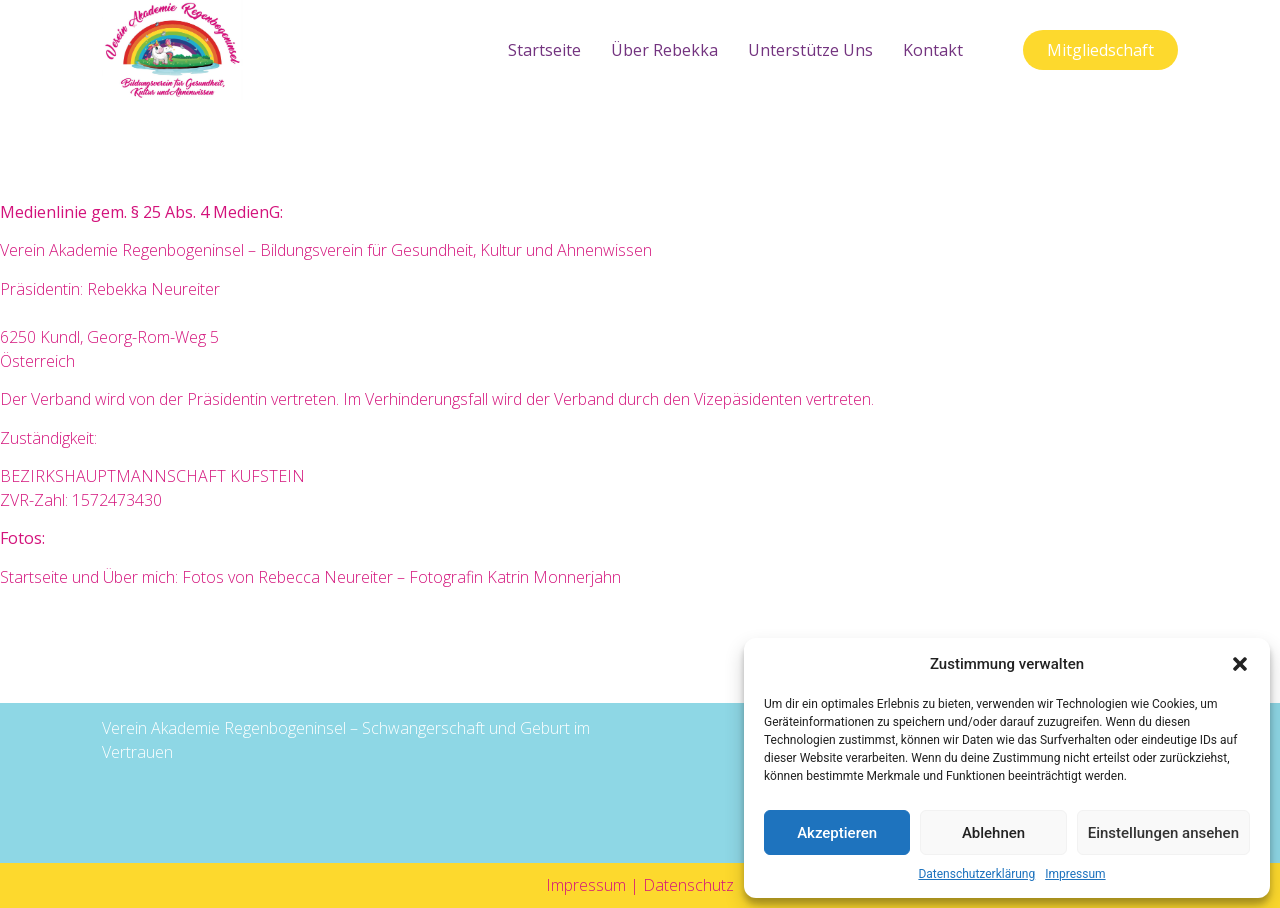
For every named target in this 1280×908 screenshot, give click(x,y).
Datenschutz (688, 885)
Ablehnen (993, 833)
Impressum (1075, 874)
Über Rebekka (664, 50)
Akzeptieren (837, 833)
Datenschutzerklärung (976, 874)
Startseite (544, 50)
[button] (1240, 664)
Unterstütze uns (810, 50)
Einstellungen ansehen (1163, 833)
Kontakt (933, 50)
